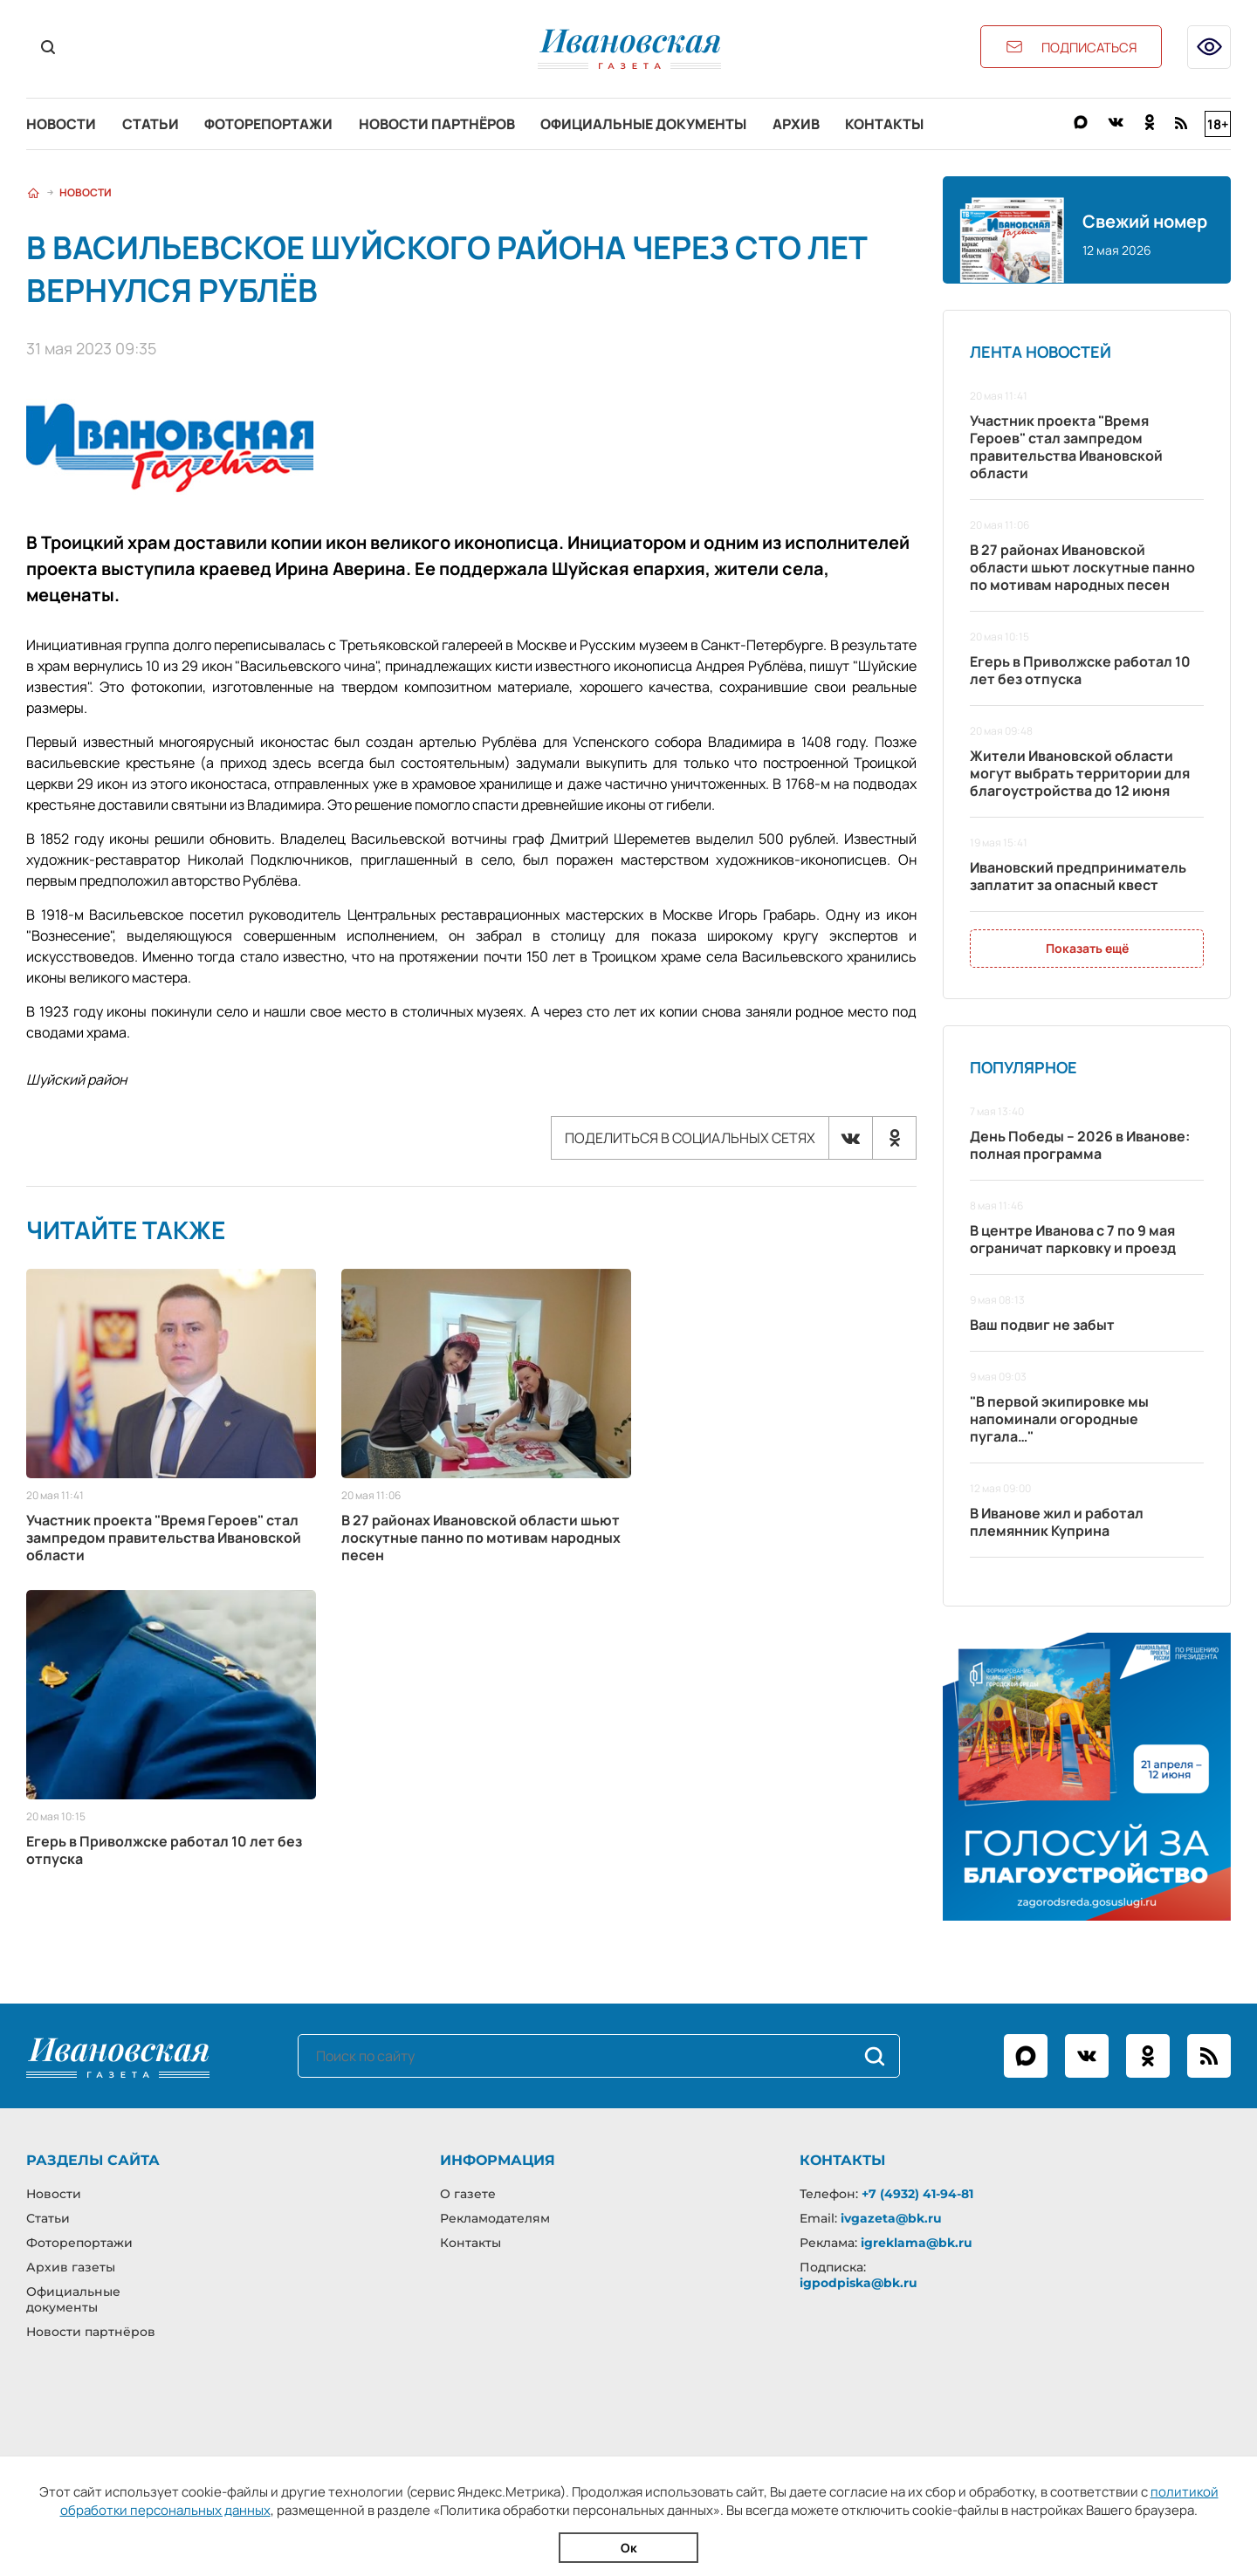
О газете (468, 2194)
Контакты (887, 124)
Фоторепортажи (269, 124)
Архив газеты (70, 2267)
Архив (797, 124)
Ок (629, 2547)
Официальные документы (645, 124)
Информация (497, 2160)
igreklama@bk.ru (916, 2243)
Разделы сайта (93, 2160)
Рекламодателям (495, 2218)
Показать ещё (1087, 949)
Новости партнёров (438, 124)
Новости (61, 124)
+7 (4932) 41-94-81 (917, 2194)
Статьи (150, 124)
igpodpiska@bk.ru (858, 2283)
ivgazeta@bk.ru (891, 2218)
